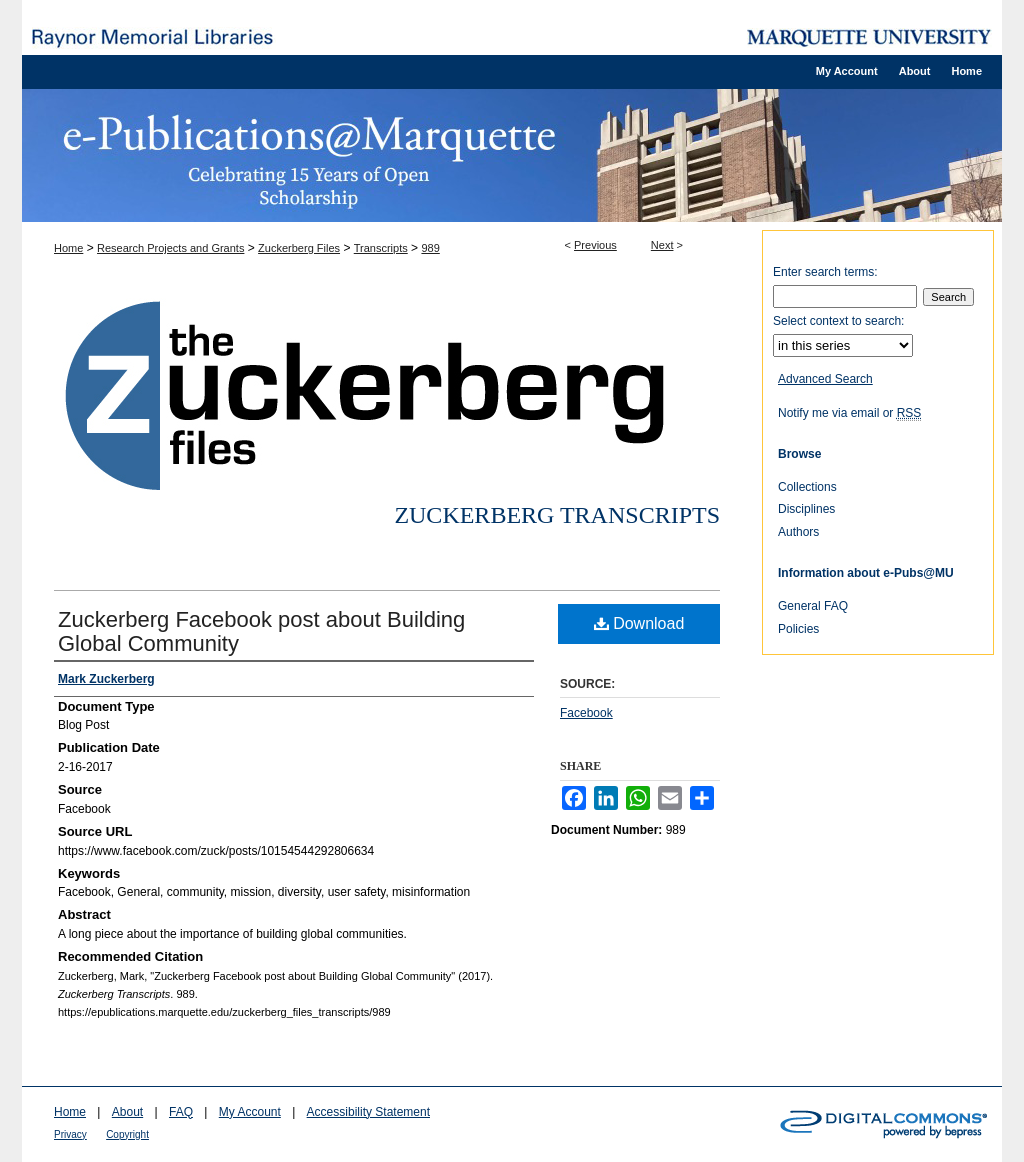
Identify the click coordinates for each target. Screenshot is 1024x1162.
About (127, 1112)
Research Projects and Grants (170, 248)
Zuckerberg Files (299, 248)
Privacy (70, 1134)
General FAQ (813, 606)
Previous (595, 245)
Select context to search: (838, 321)
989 (430, 248)
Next (662, 245)
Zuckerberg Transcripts (557, 515)
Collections (807, 487)
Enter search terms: (825, 272)
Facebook (586, 713)
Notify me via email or (849, 413)
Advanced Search (825, 379)
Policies (798, 629)
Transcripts (381, 248)
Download (639, 623)
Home (68, 248)
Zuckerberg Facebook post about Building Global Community (261, 631)
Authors (798, 532)
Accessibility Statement (368, 1112)
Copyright (127, 1134)
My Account (250, 1112)
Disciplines (806, 509)
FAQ (181, 1112)
